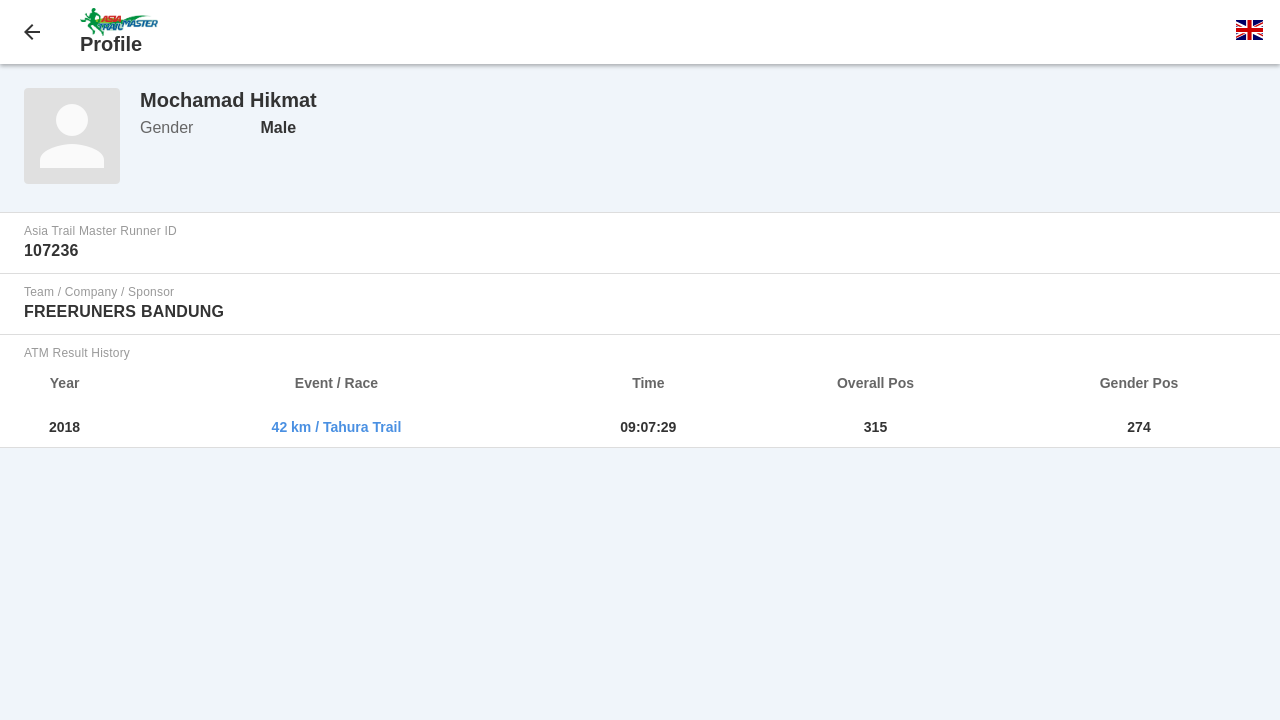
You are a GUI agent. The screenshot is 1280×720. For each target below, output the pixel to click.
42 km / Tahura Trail (337, 427)
